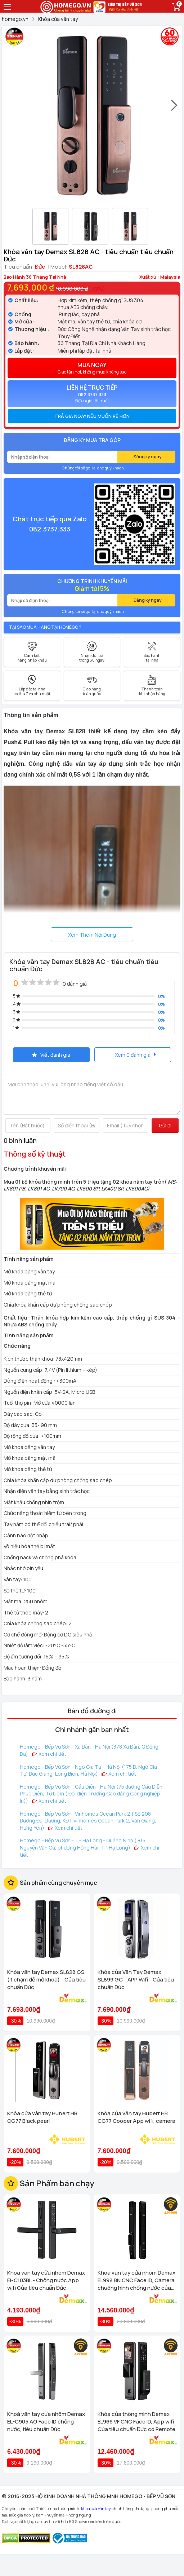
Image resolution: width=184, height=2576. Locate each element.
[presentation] (175, 108)
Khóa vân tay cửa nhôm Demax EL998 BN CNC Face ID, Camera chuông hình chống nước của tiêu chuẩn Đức (136, 2280)
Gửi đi (165, 1125)
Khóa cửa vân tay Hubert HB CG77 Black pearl (42, 2117)
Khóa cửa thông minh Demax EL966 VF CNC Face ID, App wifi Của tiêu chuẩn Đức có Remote (136, 2421)
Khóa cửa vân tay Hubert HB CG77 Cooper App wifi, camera (136, 2117)
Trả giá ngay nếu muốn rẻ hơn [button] (92, 416)
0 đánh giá (75, 984)
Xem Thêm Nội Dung (92, 934)
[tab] (92, 416)
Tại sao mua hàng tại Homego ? (45, 627)
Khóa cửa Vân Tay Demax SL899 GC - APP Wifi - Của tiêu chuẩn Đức (136, 1979)
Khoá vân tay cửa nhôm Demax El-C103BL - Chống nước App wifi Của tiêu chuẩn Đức (46, 2280)
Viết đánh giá (51, 1054)
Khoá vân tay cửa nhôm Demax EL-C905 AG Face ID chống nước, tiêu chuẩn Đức (46, 2421)
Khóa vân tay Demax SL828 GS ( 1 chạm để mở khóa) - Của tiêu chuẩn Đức (46, 1979)
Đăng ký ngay (148, 457)
